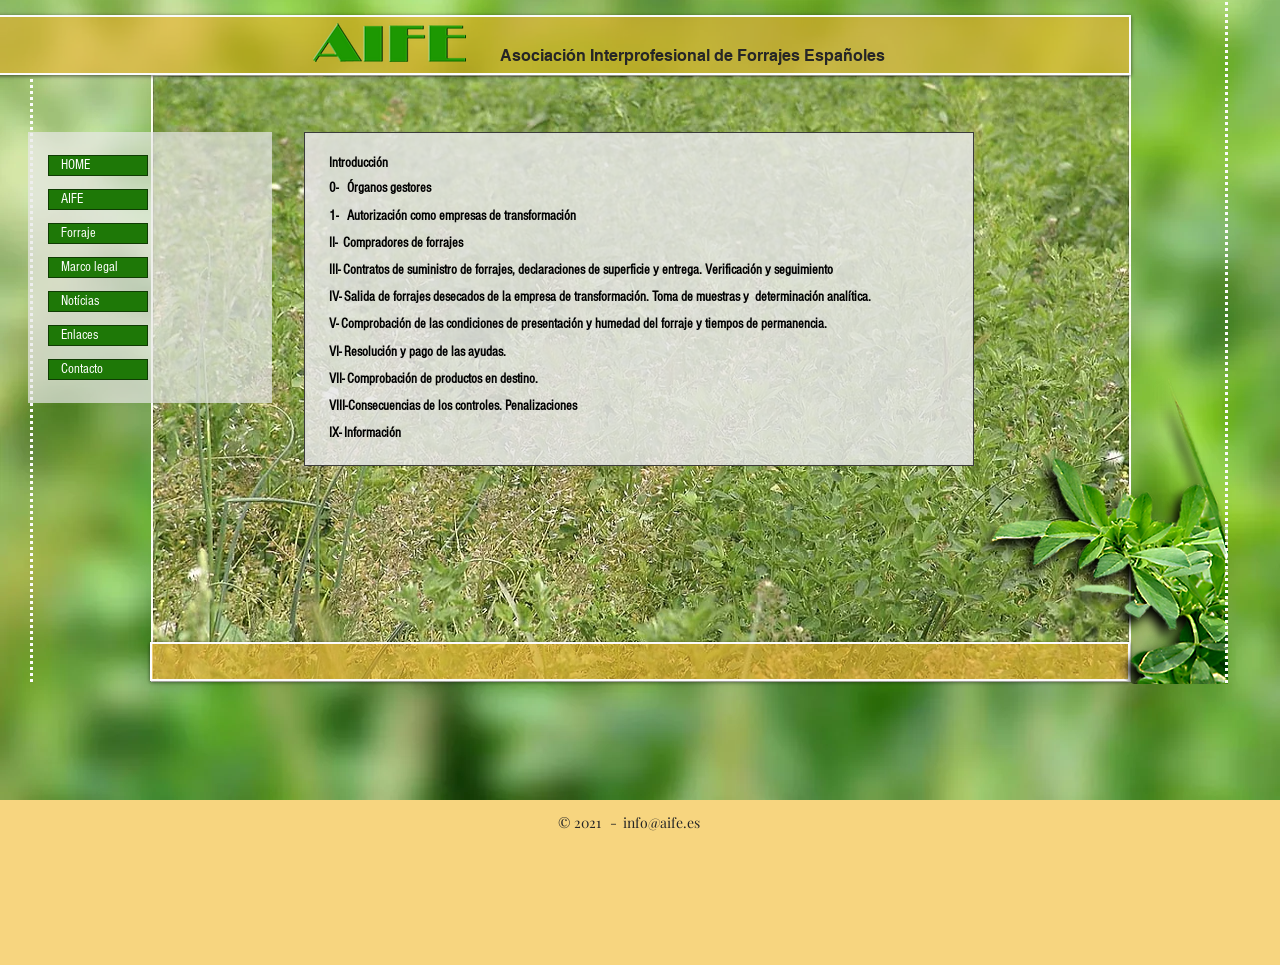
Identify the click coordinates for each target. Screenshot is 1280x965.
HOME (75, 165)
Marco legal (89, 267)
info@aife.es (661, 822)
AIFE (72, 199)
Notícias (80, 301)
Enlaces (79, 335)
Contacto (82, 369)
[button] (380, 186)
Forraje (78, 233)
